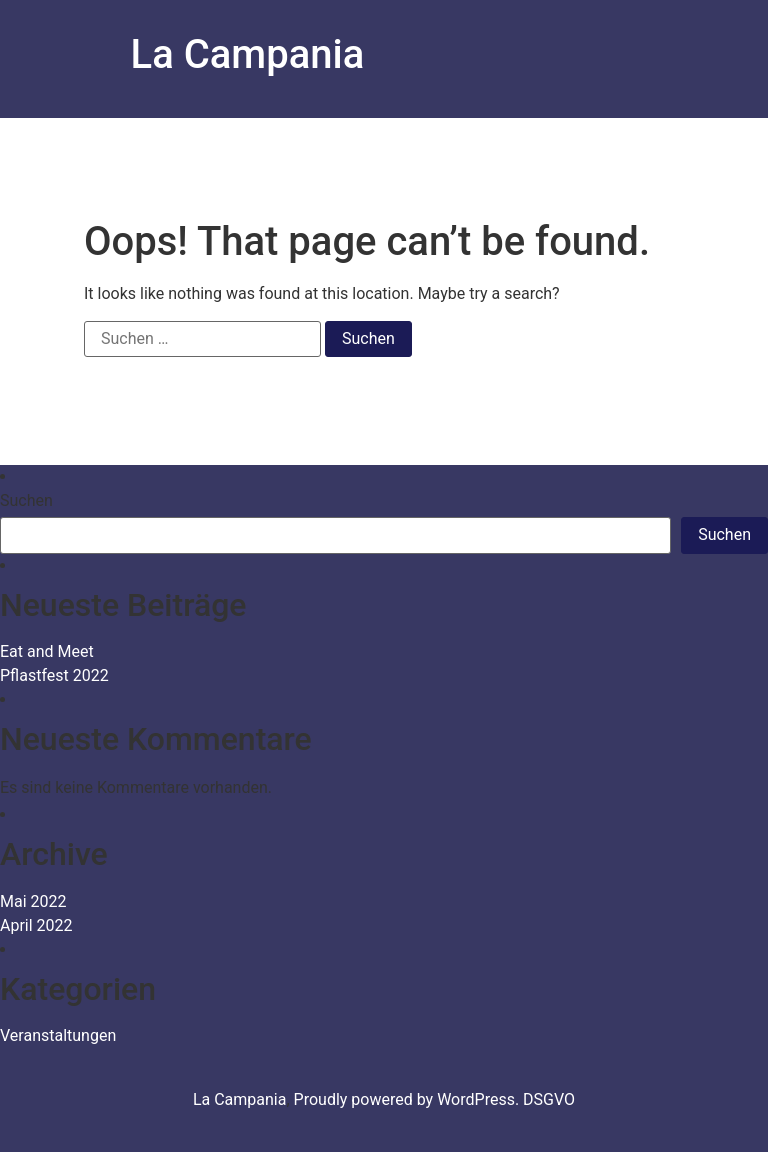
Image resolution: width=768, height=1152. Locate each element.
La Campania (248, 54)
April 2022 (36, 925)
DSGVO (549, 1099)
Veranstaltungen (58, 1035)
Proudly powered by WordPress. (409, 1099)
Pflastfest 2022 (54, 675)
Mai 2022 (33, 901)
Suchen (26, 501)
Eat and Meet (47, 651)
